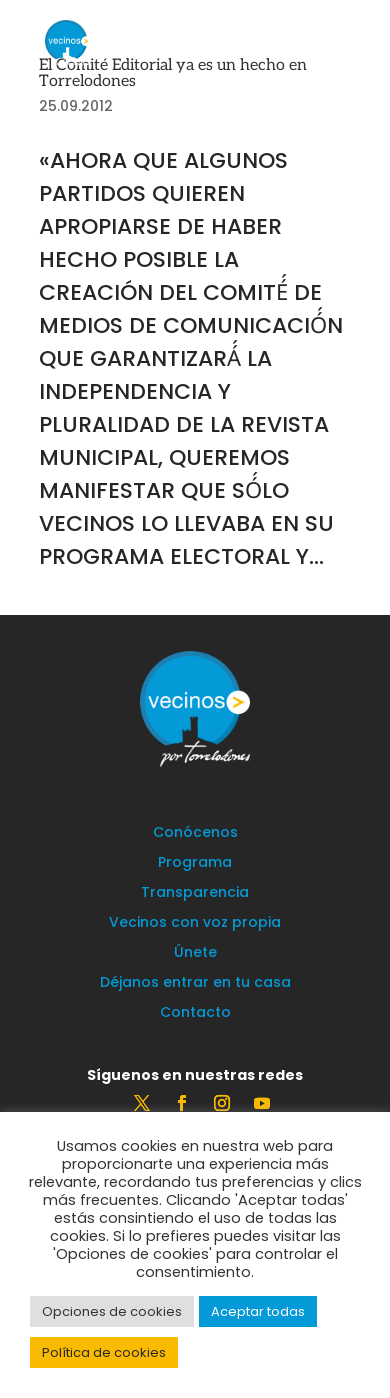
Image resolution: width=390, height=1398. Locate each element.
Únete (195, 953)
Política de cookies (104, 1352)
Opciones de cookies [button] (112, 1311)
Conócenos (195, 833)
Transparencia (195, 893)
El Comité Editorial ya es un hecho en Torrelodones (173, 73)
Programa (195, 863)
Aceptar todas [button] (258, 1311)
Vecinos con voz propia (195, 923)
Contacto (195, 1013)
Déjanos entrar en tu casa (195, 983)
